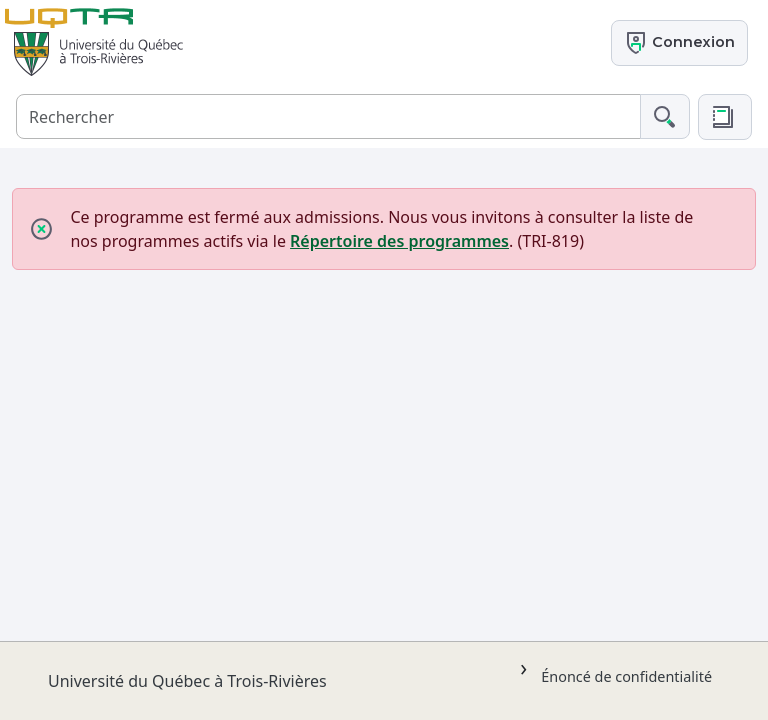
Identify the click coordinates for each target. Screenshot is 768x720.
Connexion (679, 43)
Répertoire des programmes (399, 241)
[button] (725, 117)
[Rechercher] (328, 116)
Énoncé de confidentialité (626, 676)
